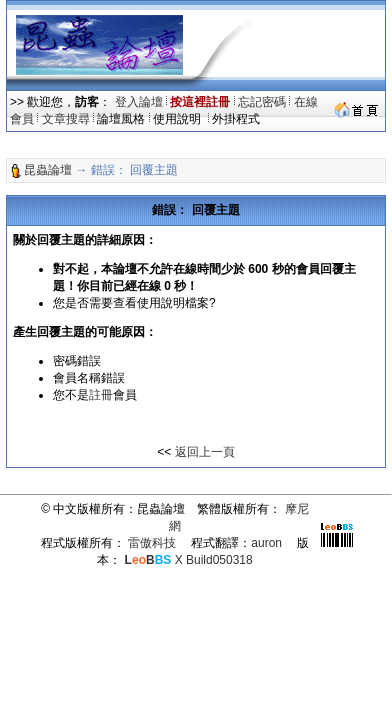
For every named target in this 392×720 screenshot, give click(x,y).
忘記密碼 (262, 102)
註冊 (101, 395)
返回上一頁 (205, 452)
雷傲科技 (152, 543)
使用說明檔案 (173, 303)
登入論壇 (139, 102)
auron (266, 543)
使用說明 (178, 119)
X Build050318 (189, 560)
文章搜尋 (66, 119)
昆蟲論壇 (48, 170)
